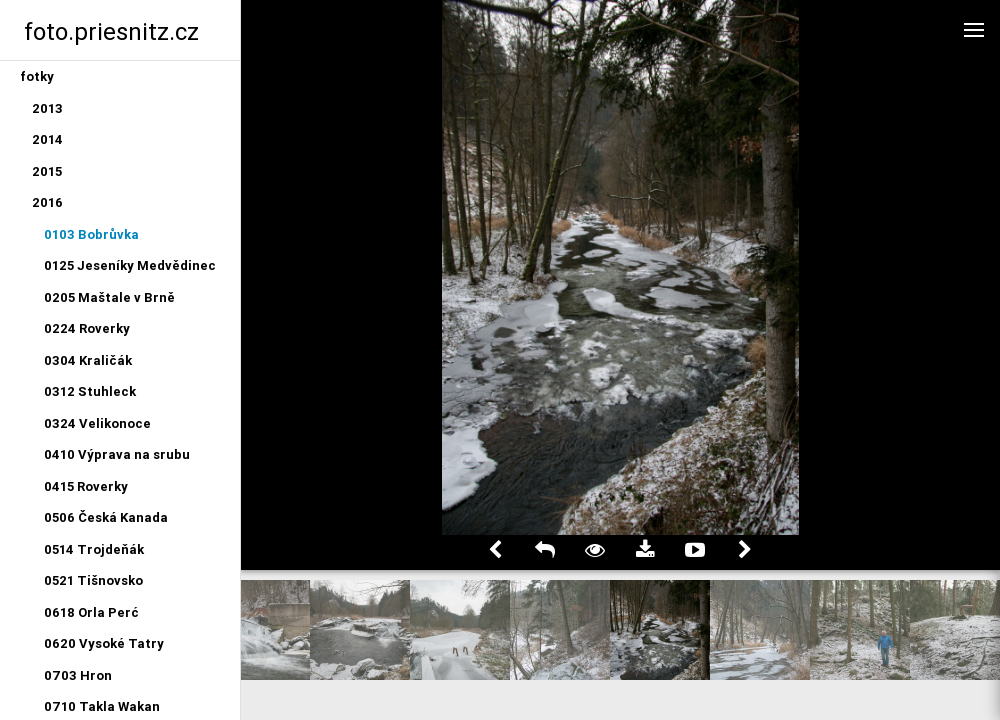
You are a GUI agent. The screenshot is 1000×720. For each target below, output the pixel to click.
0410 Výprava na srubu (117, 454)
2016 (47, 202)
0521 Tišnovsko (93, 580)
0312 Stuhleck (90, 391)
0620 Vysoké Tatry (104, 643)
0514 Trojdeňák (94, 549)
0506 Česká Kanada (106, 517)
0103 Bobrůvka (91, 234)
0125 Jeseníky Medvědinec (130, 265)
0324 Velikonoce (97, 423)
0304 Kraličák (88, 360)
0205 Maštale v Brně (109, 297)
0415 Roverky (86, 486)
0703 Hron (78, 675)
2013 (47, 108)
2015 (47, 171)
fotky (37, 76)
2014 (47, 139)
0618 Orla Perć (91, 612)
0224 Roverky (87, 328)
